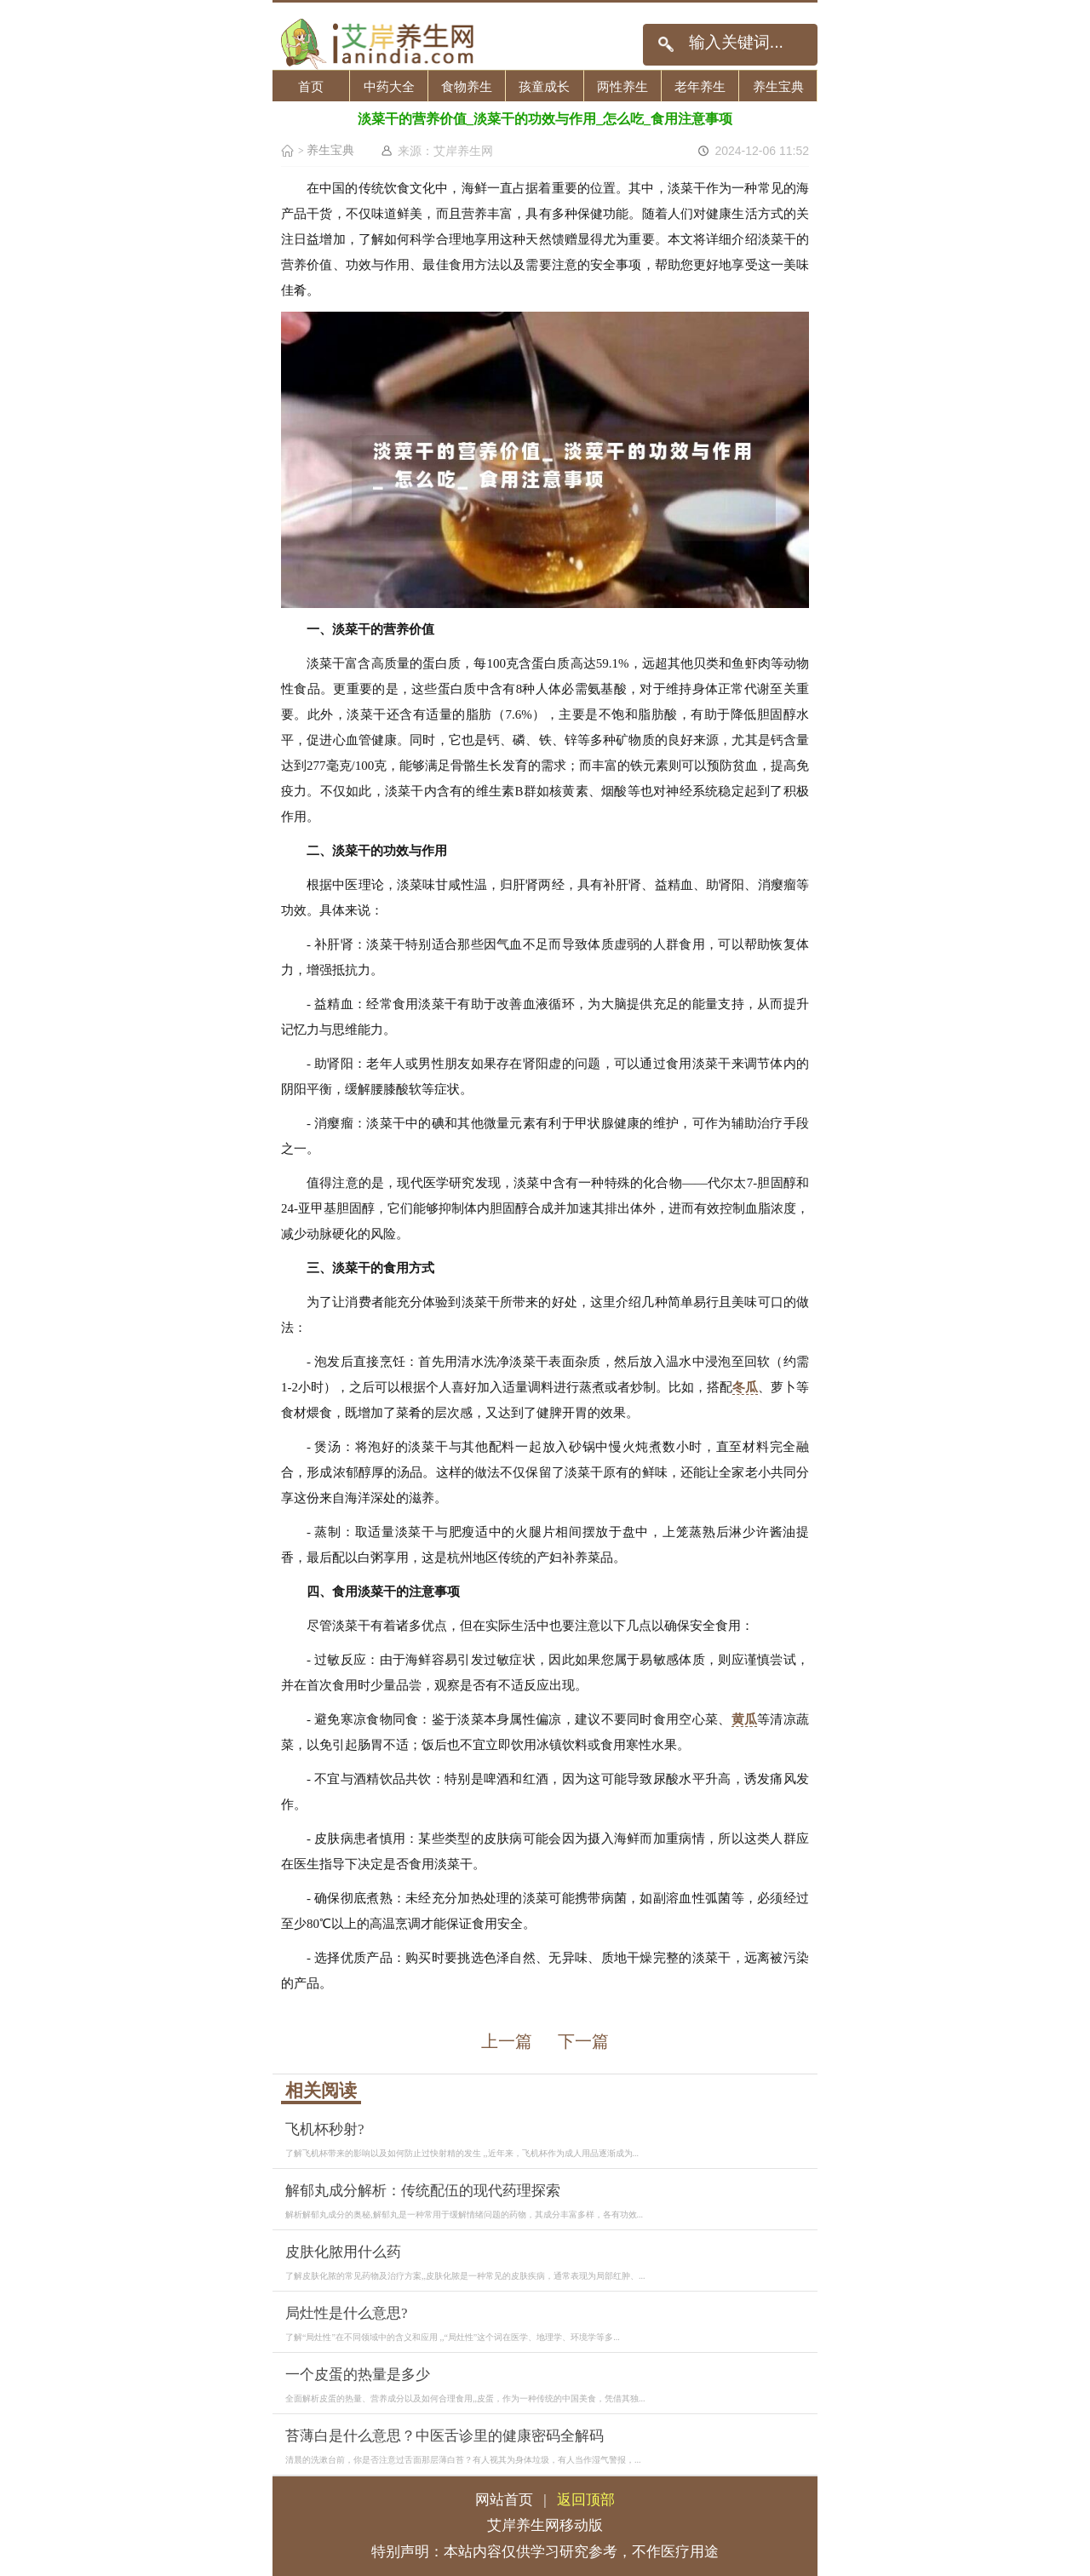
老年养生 (700, 86)
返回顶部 (586, 2500)
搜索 (665, 45)
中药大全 (389, 86)
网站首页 (504, 2500)
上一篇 (506, 2041)
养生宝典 (778, 86)
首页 (311, 86)
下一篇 (583, 2041)
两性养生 (622, 86)
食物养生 (466, 86)
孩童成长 (544, 86)
